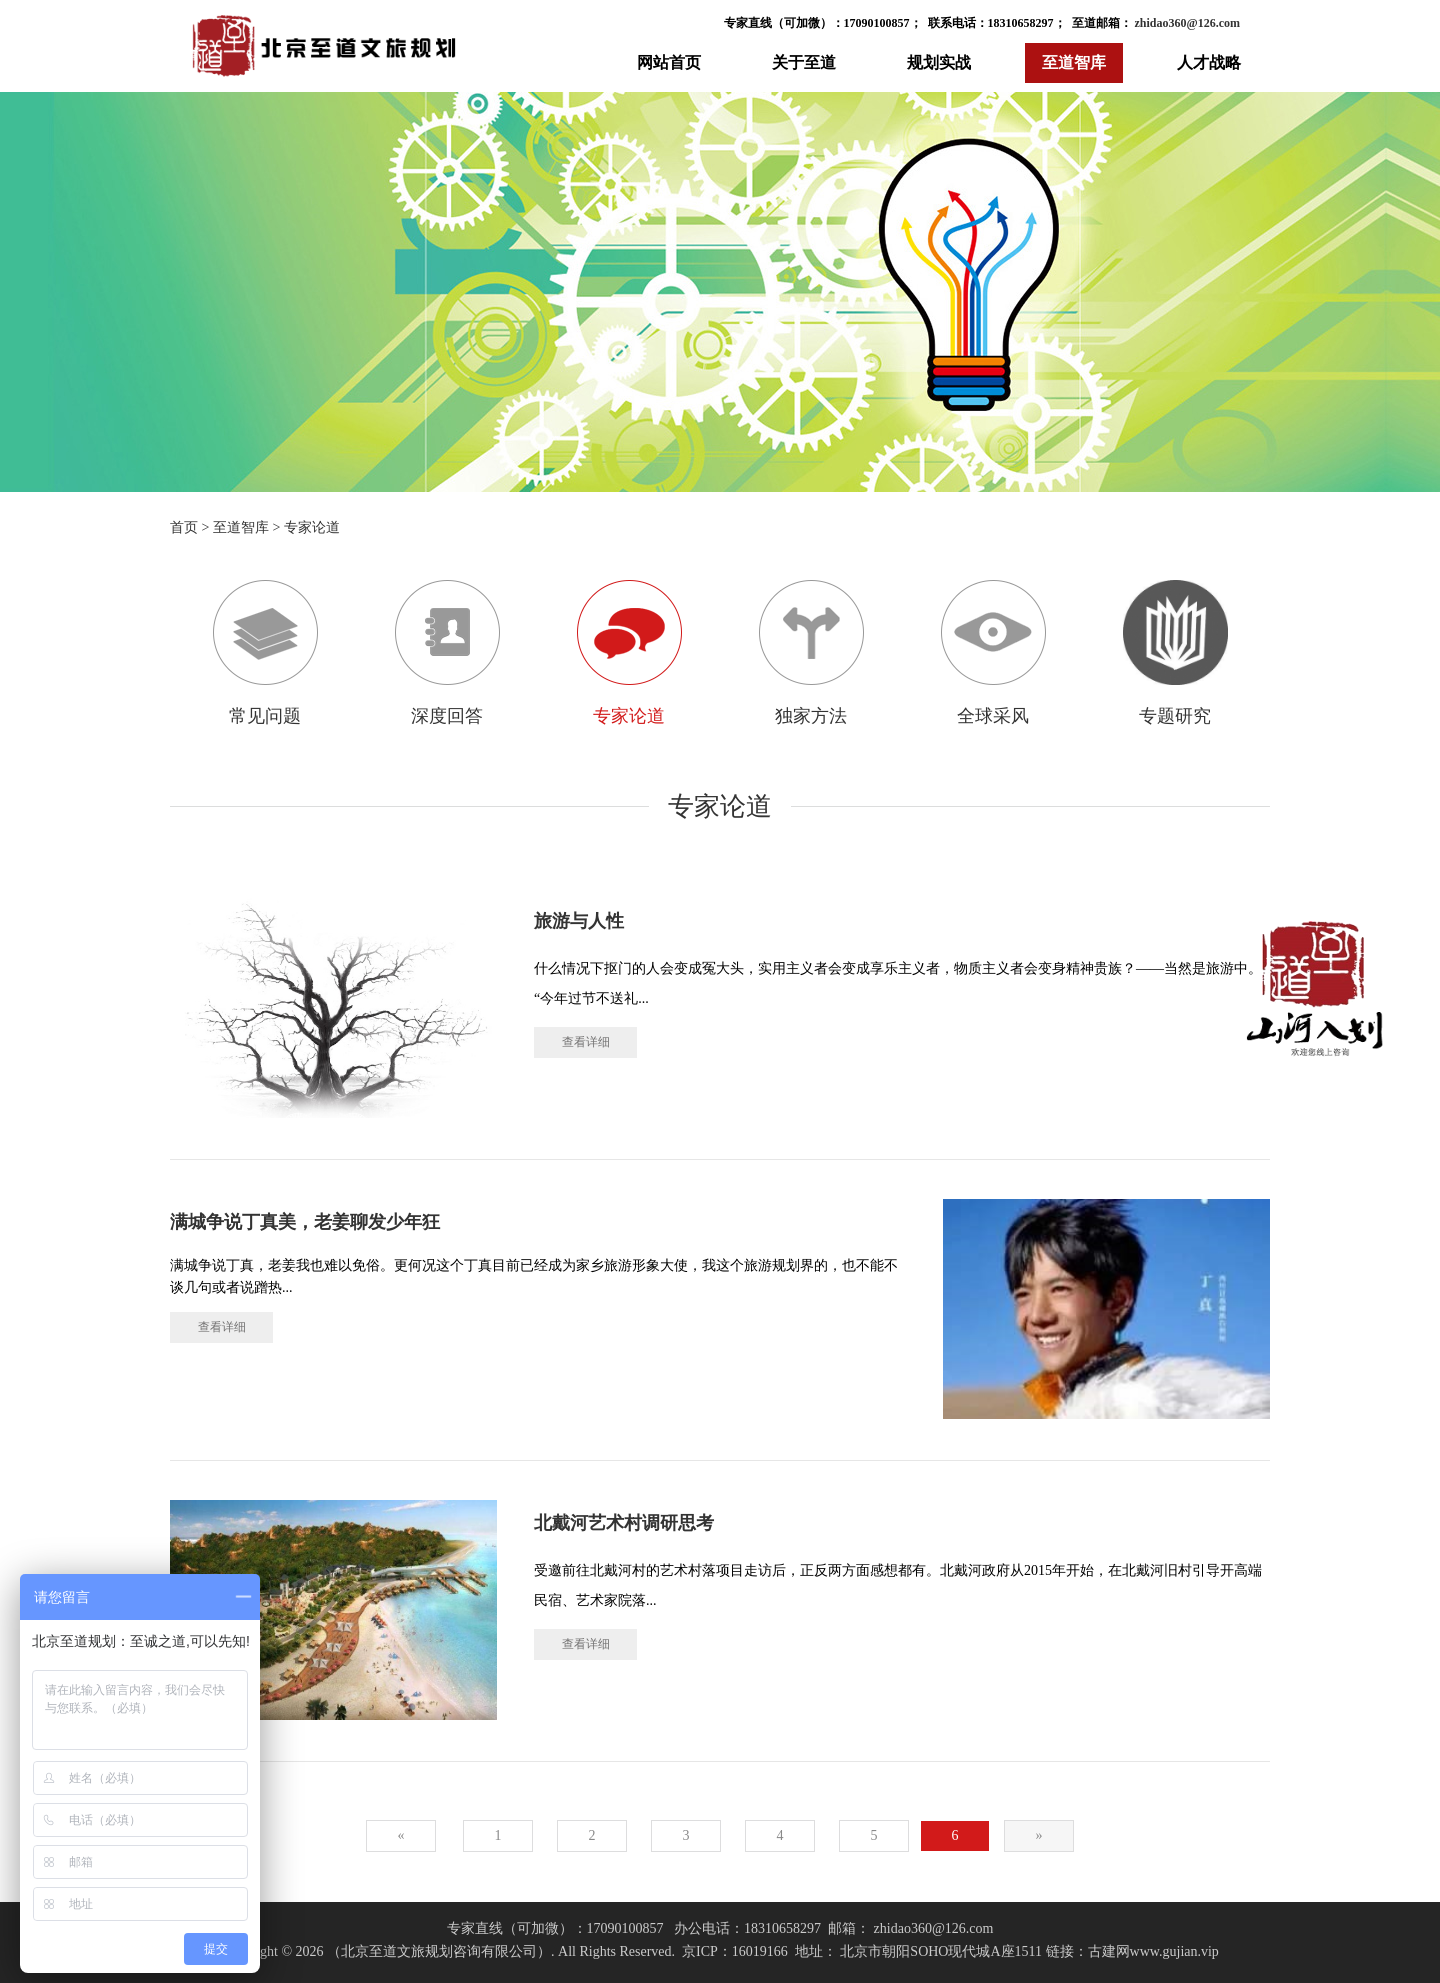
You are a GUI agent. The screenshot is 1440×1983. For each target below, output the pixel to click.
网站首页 (669, 62)
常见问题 (265, 653)
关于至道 (804, 62)
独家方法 (811, 653)
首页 (184, 527)
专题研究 (1175, 653)
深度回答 (447, 653)
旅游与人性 (579, 921)
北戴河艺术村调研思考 (624, 1523)
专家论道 (312, 527)
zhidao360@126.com (1186, 23)
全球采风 (993, 653)
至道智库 (1074, 62)
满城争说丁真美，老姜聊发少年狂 (305, 1222)
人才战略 (1209, 62)
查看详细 (586, 1042)
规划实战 (939, 62)
